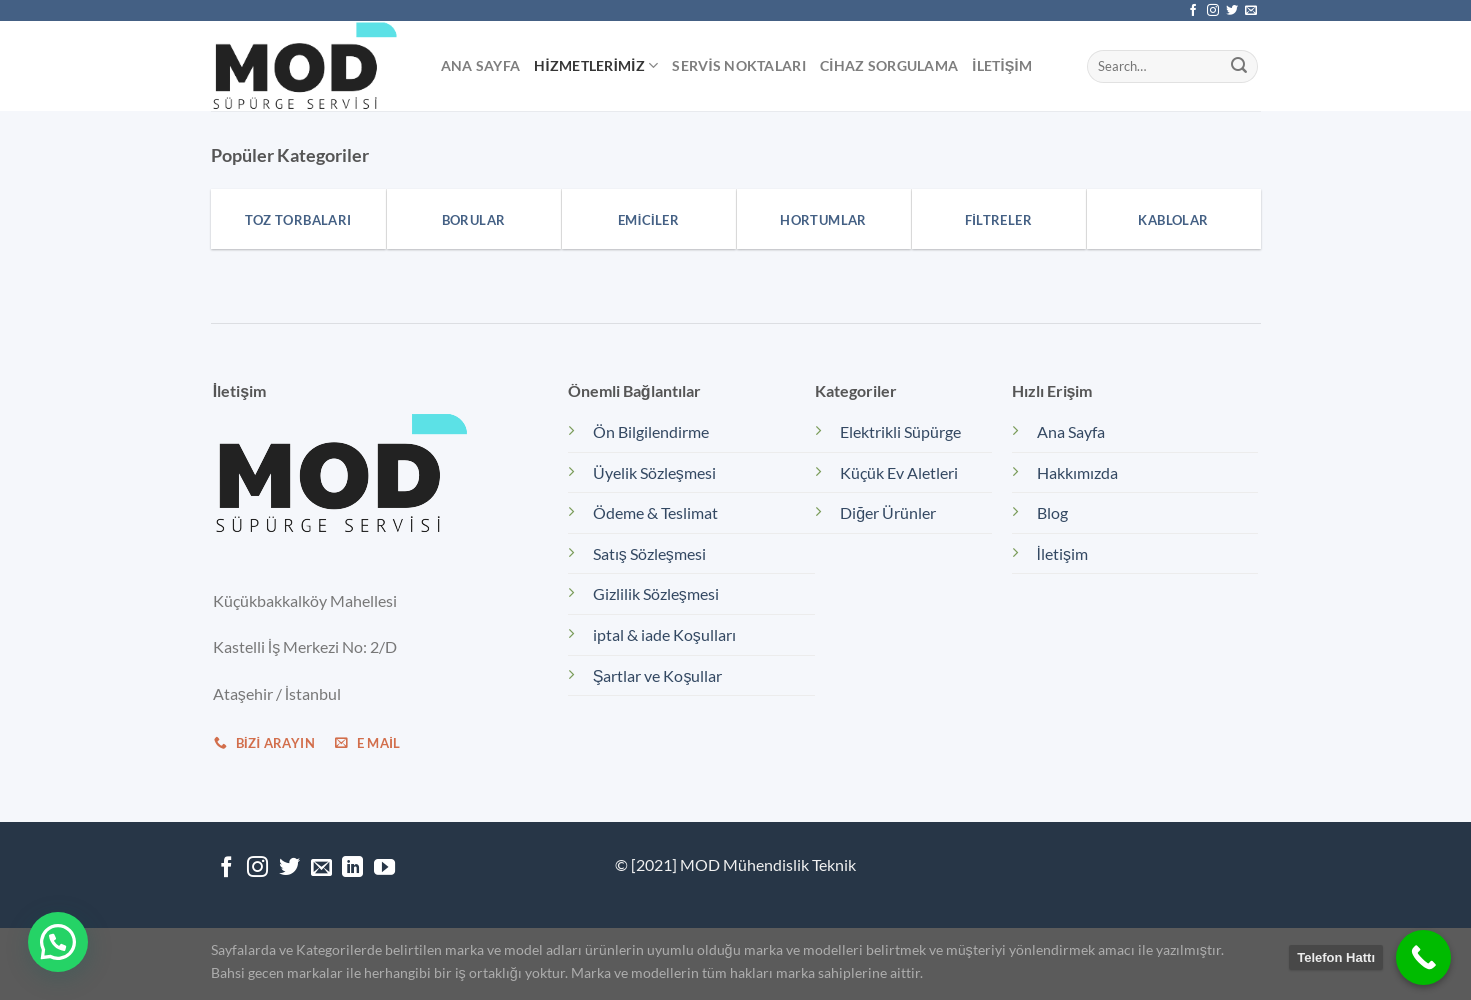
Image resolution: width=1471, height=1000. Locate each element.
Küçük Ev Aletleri (899, 472)
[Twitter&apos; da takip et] (1232, 11)
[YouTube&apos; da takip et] (384, 868)
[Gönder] (1239, 66)
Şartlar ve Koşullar (658, 675)
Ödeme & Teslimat (655, 512)
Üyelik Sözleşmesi (654, 472)
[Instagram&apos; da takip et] (1213, 11)
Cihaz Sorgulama (889, 65)
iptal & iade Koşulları (664, 634)
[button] (58, 942)
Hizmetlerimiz (596, 65)
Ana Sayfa (481, 65)
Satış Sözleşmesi (649, 553)
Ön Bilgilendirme (651, 431)
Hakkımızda (1077, 472)
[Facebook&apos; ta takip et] (1193, 11)
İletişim (1002, 65)
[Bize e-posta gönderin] (1251, 11)
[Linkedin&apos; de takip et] (352, 868)
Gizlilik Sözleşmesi (656, 593)
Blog (1052, 512)
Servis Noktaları (739, 65)
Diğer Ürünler (888, 512)
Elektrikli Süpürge (900, 431)
